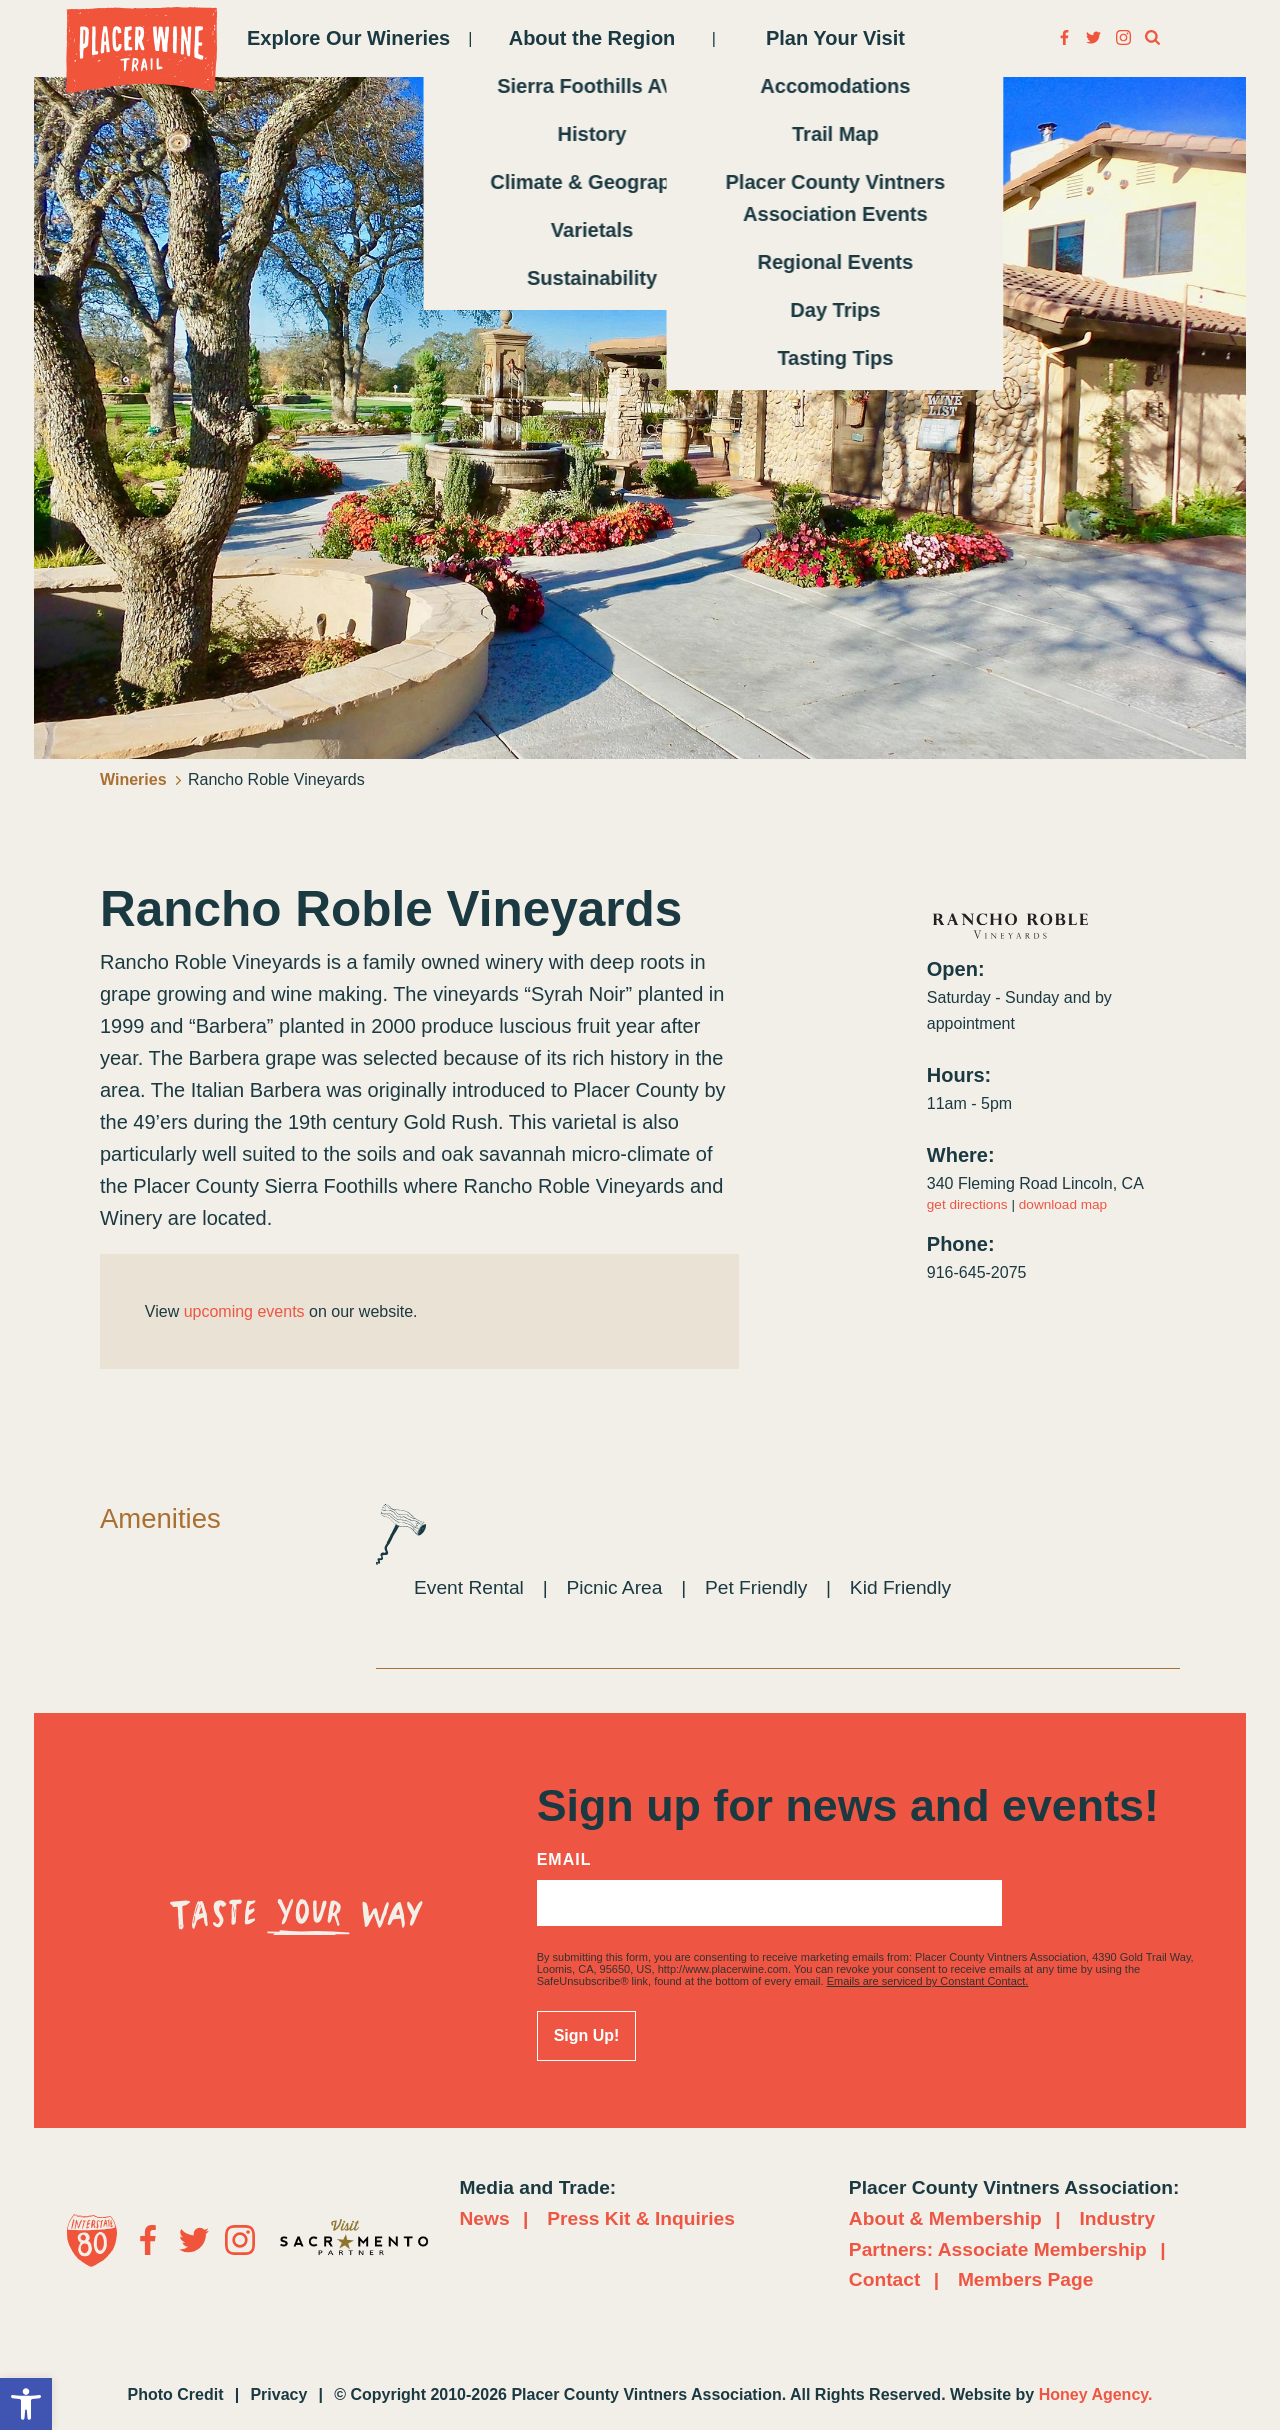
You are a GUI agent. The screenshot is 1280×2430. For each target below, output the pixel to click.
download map (1063, 1204)
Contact (884, 2279)
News (485, 2218)
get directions (967, 1204)
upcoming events (244, 1311)
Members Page (1025, 2279)
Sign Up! (587, 2035)
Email (564, 1860)
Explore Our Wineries (348, 38)
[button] (26, 2404)
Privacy (278, 2394)
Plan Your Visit (835, 38)
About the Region (592, 38)
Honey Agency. (1096, 2394)
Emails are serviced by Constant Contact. (928, 1981)
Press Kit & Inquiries (641, 2218)
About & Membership (945, 2218)
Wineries (141, 779)
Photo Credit (176, 2394)
